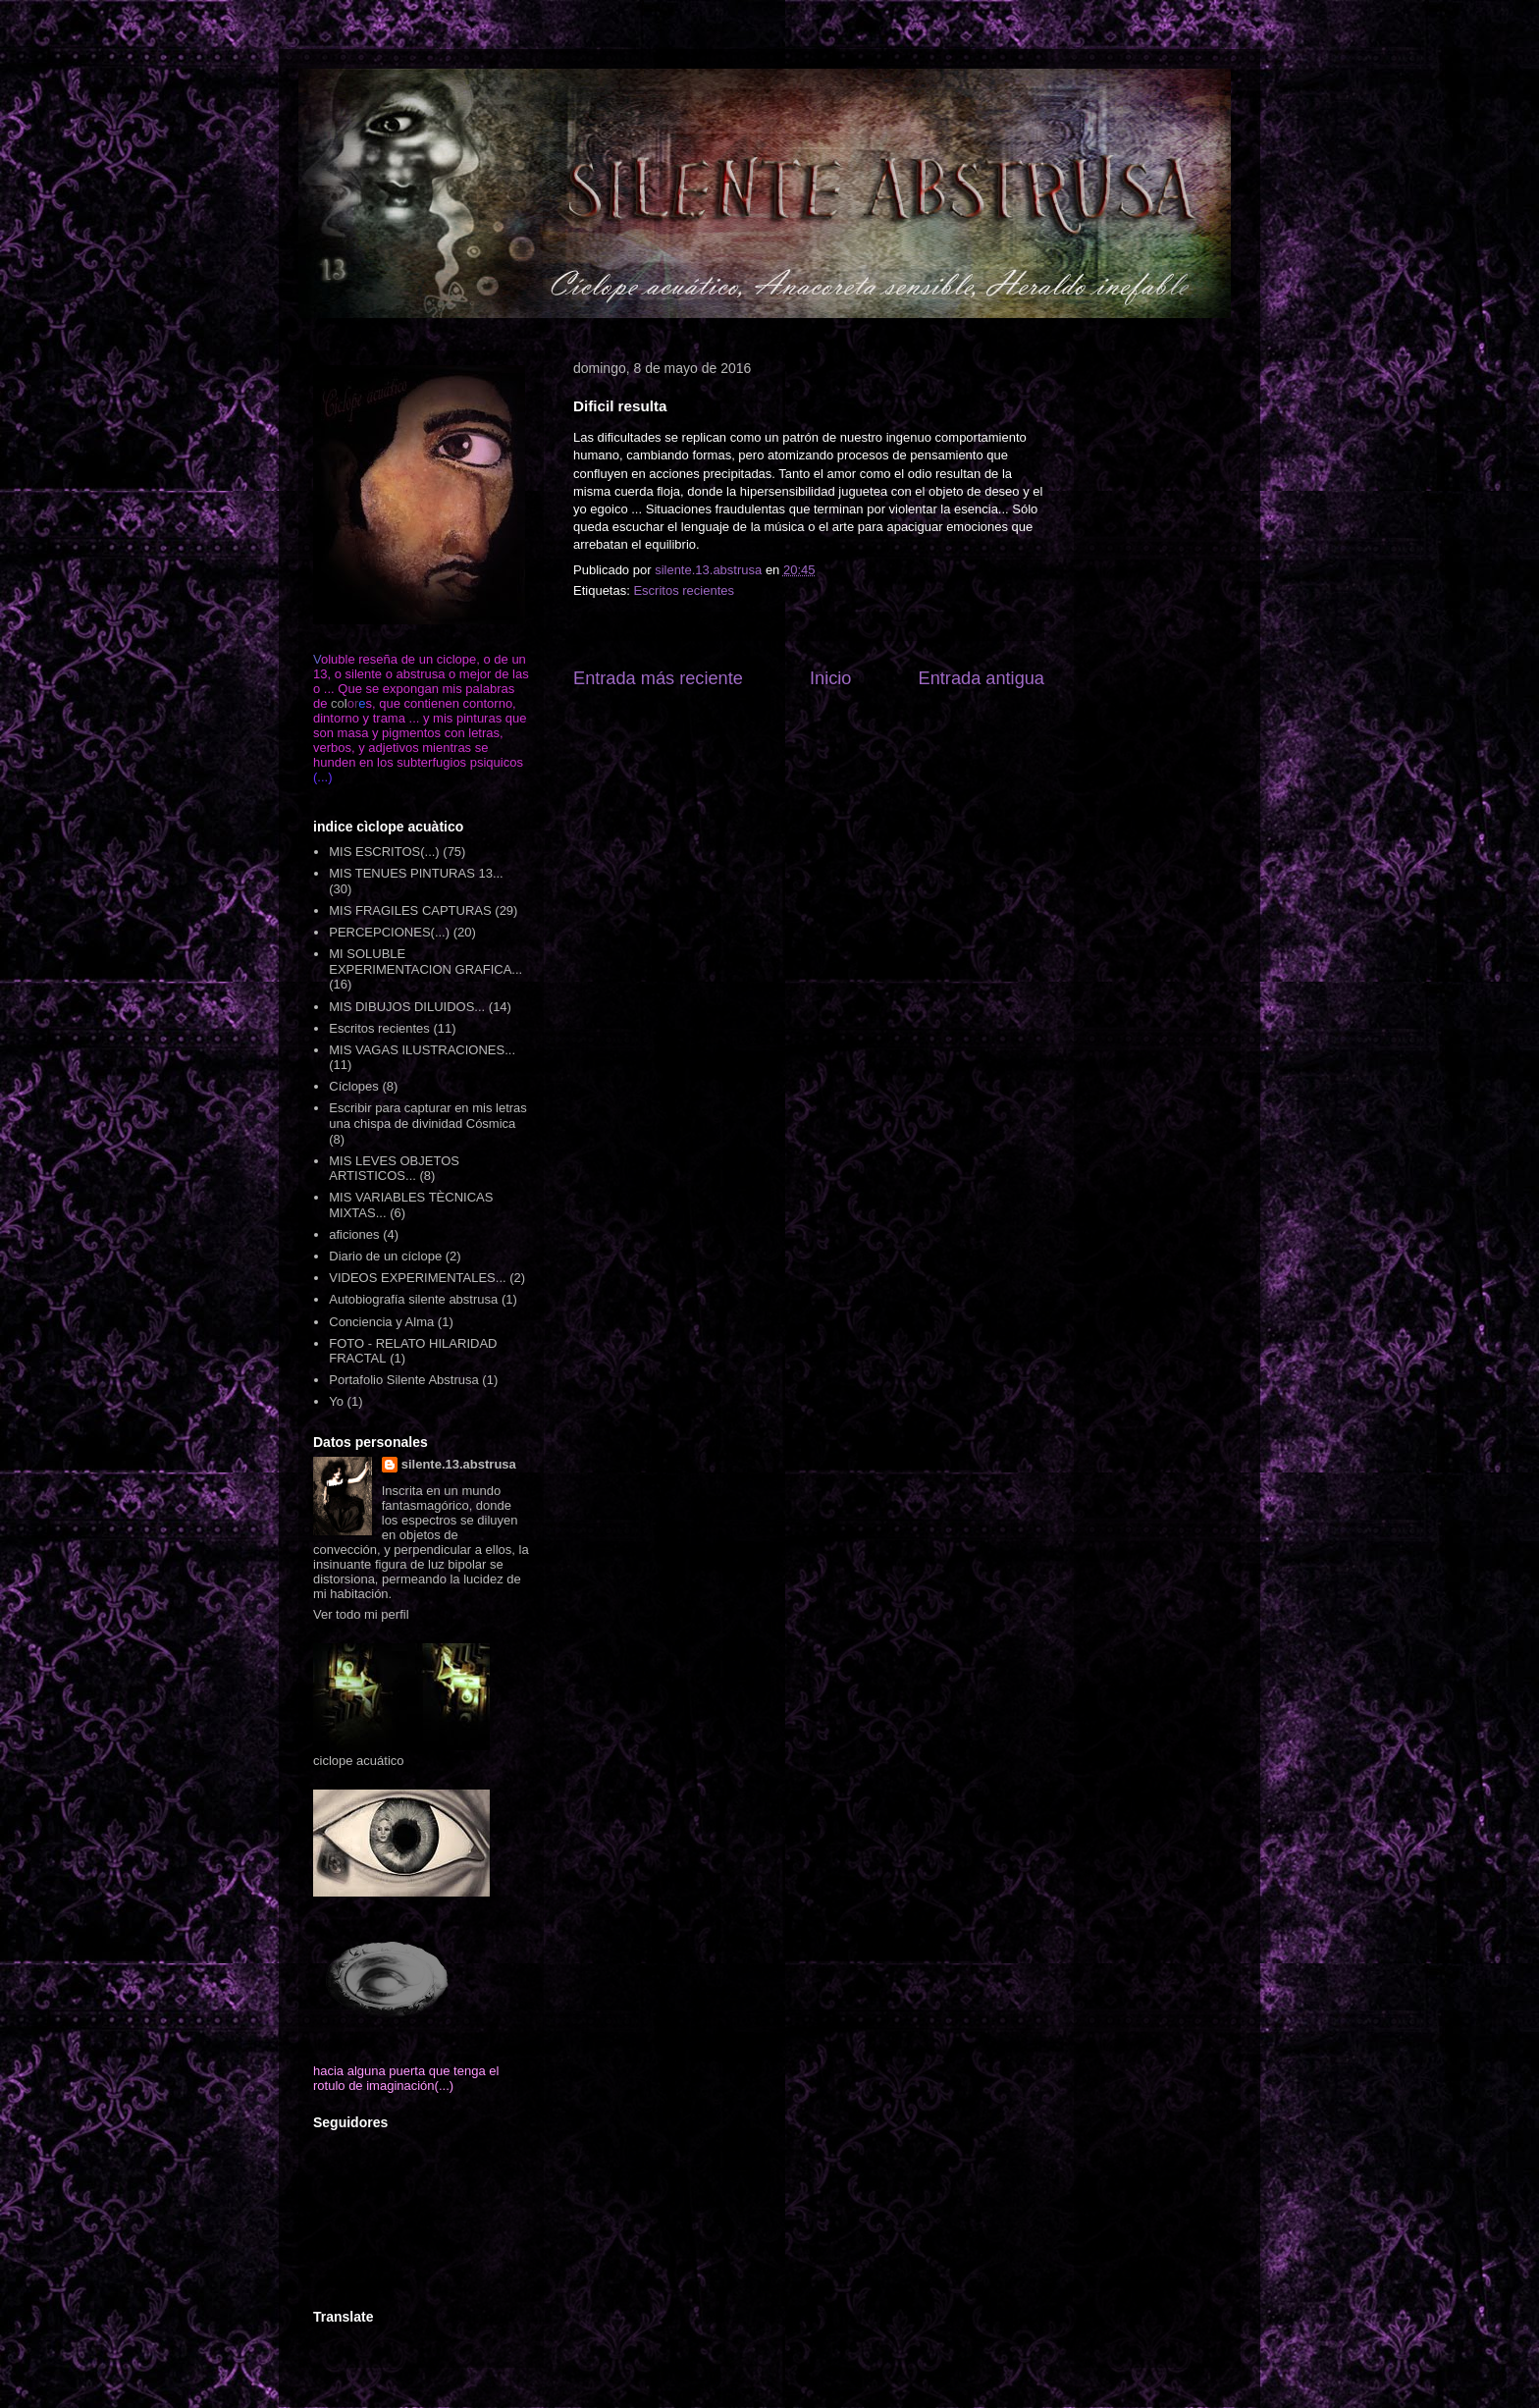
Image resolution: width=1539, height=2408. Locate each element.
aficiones (354, 1234)
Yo (336, 1401)
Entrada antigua (981, 678)
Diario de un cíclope (385, 1256)
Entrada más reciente (658, 678)
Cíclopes (354, 1086)
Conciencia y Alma (381, 1321)
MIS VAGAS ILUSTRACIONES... (422, 1050)
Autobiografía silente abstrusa (413, 1299)
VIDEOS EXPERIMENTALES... (417, 1277)
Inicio (830, 678)
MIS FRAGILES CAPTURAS (410, 910)
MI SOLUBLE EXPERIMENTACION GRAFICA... (425, 961)
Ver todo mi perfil (361, 1614)
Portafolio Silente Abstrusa (403, 1379)
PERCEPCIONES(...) (389, 932)
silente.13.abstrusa (458, 1464)
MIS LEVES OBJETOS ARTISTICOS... (394, 1168)
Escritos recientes (683, 590)
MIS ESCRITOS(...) (384, 851)
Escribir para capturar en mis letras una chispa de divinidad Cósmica (428, 1115)
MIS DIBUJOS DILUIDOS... (407, 1006)
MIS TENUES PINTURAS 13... (416, 873)
